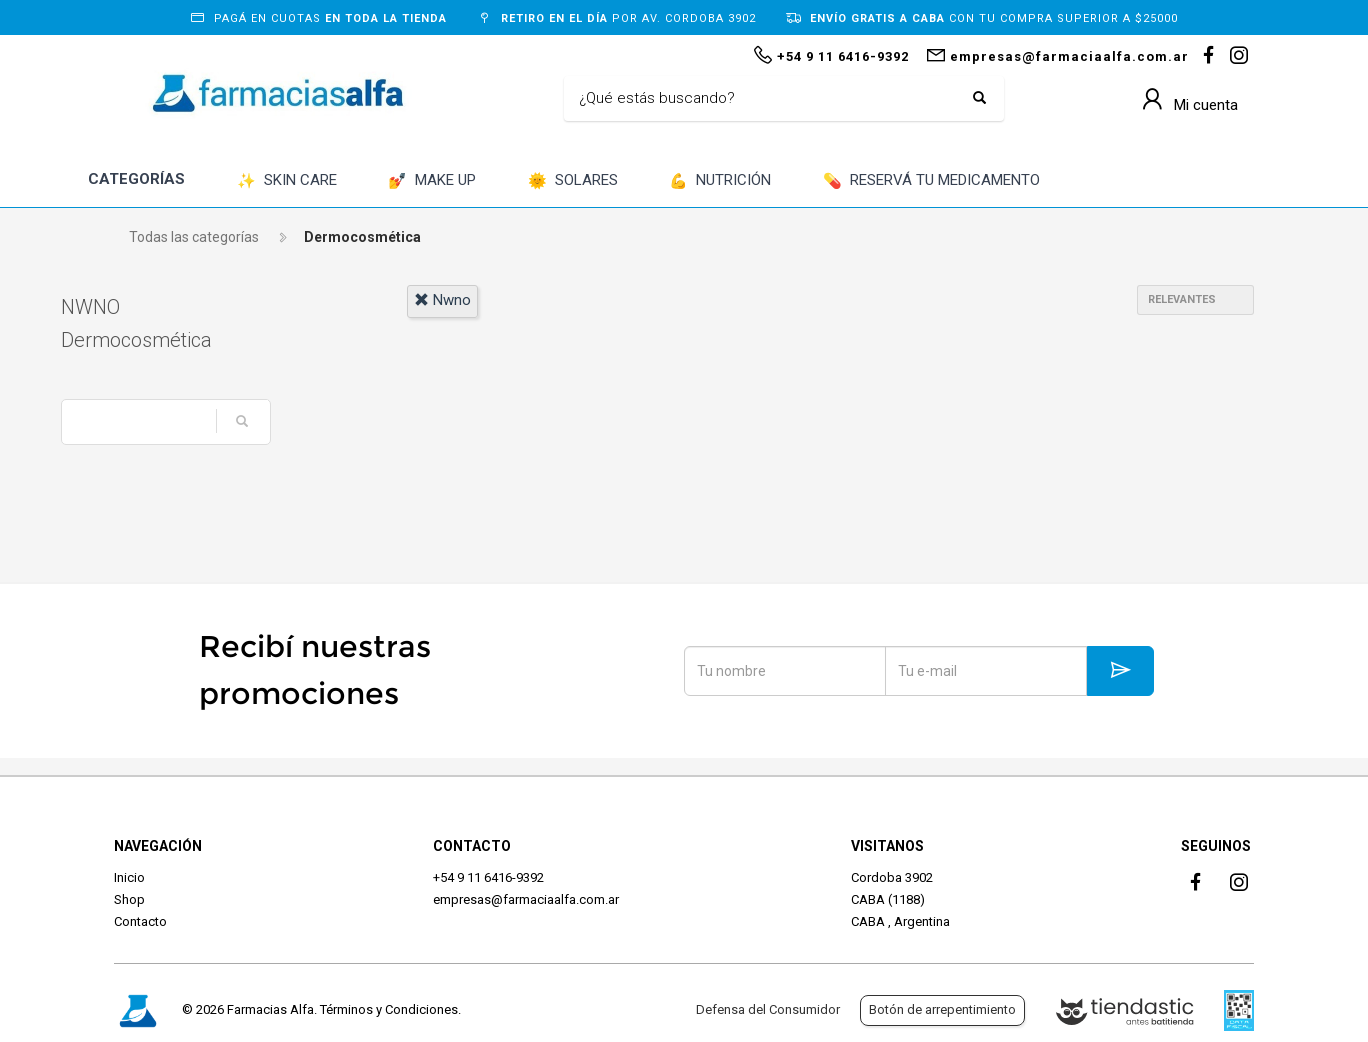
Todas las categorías (194, 237)
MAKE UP (432, 181)
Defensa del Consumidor (768, 1009)
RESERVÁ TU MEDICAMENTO (931, 181)
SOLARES (573, 181)
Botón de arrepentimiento (942, 1009)
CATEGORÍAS (136, 179)
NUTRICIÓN (720, 181)
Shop (129, 899)
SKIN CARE (287, 181)
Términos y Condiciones (389, 1009)
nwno (442, 300)
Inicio (129, 877)
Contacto (140, 921)
